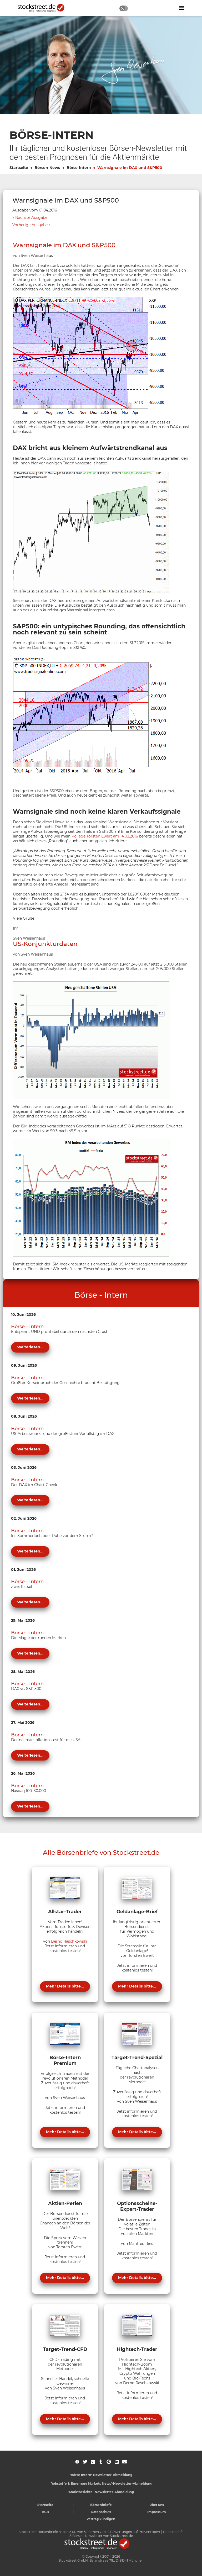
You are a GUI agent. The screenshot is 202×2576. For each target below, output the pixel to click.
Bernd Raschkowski (69, 1941)
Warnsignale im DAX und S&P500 (129, 167)
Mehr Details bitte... (65, 1986)
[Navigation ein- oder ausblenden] (181, 7)
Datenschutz (101, 2512)
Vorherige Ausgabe (30, 225)
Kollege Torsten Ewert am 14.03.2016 (105, 836)
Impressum (156, 2512)
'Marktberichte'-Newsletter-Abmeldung (101, 2492)
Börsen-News (47, 167)
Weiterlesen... (30, 1347)
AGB (45, 2512)
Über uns (156, 2505)
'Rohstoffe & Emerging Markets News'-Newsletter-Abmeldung (101, 2483)
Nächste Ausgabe (31, 217)
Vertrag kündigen (101, 2519)
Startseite (18, 167)
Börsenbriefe (101, 2505)
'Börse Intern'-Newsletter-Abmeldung (101, 2475)
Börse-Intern (79, 167)
